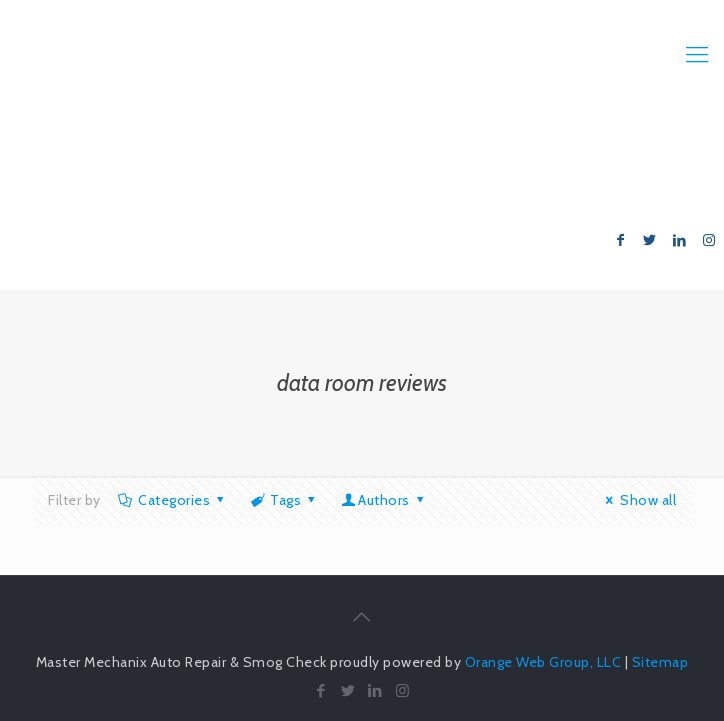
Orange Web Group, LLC (543, 662)
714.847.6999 (646, 158)
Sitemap (660, 662)
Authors (384, 500)
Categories (173, 500)
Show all (638, 500)
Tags (284, 500)
